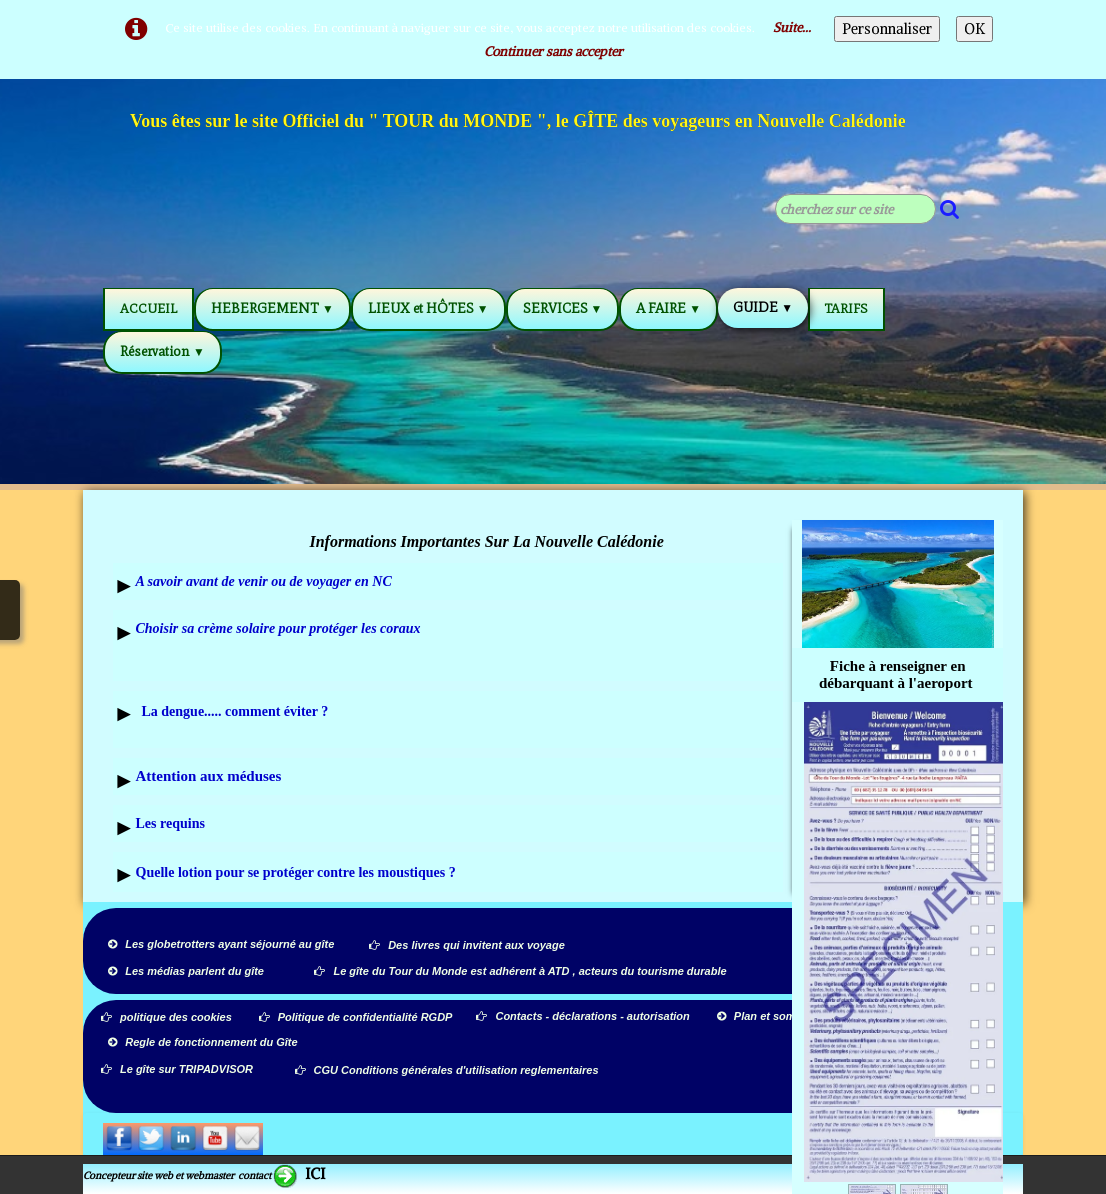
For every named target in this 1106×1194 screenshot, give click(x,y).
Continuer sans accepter (553, 51)
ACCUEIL (148, 308)
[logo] (519, 124)
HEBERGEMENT (272, 308)
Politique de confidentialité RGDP (356, 1017)
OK (974, 29)
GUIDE (763, 307)
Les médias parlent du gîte (186, 971)
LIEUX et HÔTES (428, 308)
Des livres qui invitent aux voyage (467, 945)
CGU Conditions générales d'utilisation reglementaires (447, 1070)
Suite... (792, 27)
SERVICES (563, 308)
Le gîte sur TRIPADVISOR (177, 1069)
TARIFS (846, 308)
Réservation (162, 351)
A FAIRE (668, 308)
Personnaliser (887, 29)
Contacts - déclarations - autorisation (584, 1016)
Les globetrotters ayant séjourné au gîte (221, 944)
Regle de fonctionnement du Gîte (204, 1042)
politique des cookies (166, 1017)
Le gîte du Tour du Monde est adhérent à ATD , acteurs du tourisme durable (520, 971)
